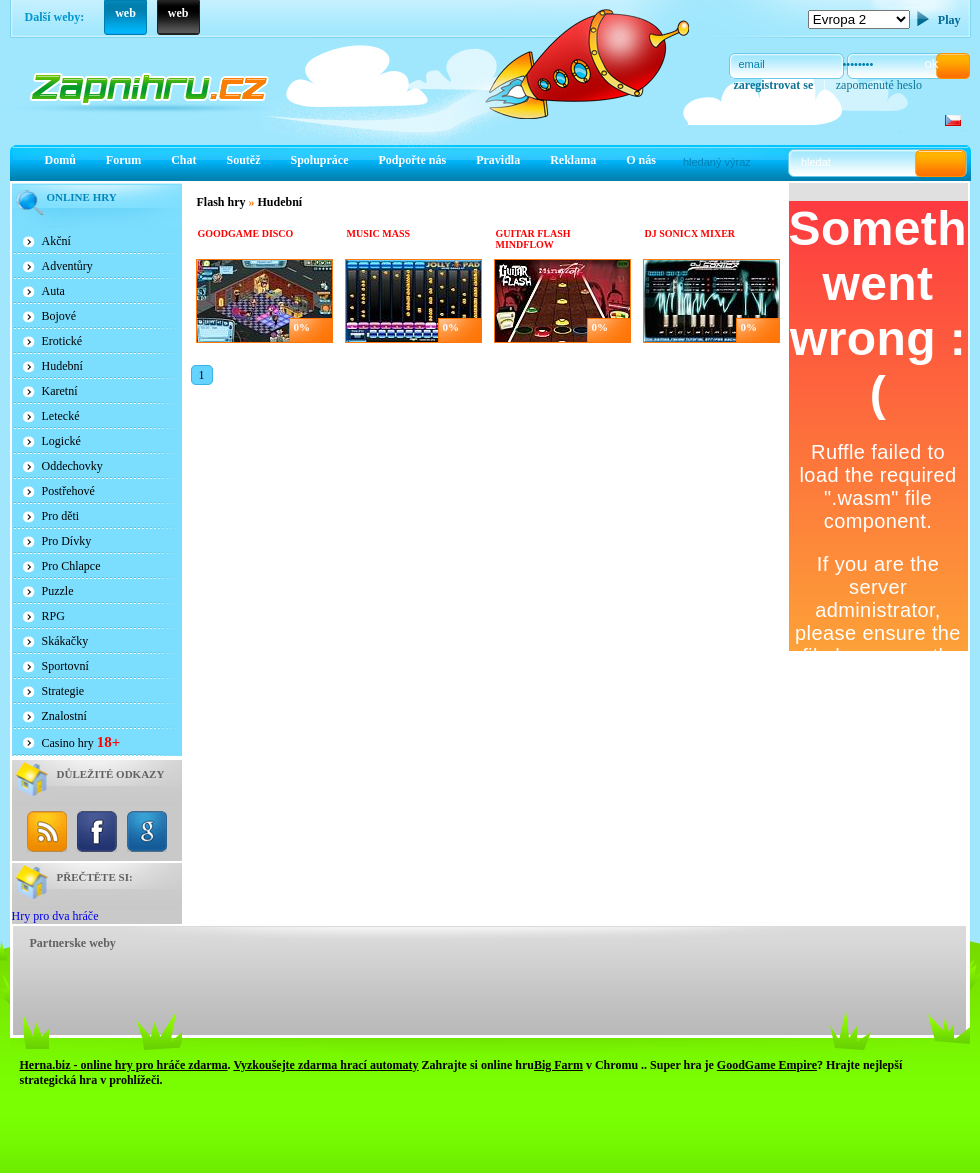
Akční (56, 241)
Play (949, 20)
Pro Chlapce (71, 566)
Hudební (62, 366)
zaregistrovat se (774, 85)
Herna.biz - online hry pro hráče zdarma (124, 1065)
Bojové (59, 316)
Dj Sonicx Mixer (690, 233)
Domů (60, 160)
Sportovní (65, 666)
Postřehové (68, 491)
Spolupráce (320, 160)
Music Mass (379, 233)
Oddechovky (72, 466)
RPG (53, 616)
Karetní (60, 391)
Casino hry (81, 742)
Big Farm (558, 1065)
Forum (123, 160)
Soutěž (244, 160)
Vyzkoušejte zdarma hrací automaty (325, 1065)
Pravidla (498, 160)
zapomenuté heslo (879, 85)
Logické (61, 441)
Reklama (573, 160)
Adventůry (67, 266)
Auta (53, 291)
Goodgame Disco (246, 233)
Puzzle (58, 591)
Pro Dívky (67, 541)
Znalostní (64, 716)
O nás (641, 160)
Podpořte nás (413, 160)
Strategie (63, 691)
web (125, 13)
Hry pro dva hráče (55, 916)
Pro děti (61, 516)
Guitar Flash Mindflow (533, 239)
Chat (183, 160)
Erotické (62, 341)
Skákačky (65, 641)
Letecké (61, 416)
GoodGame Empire (767, 1065)
